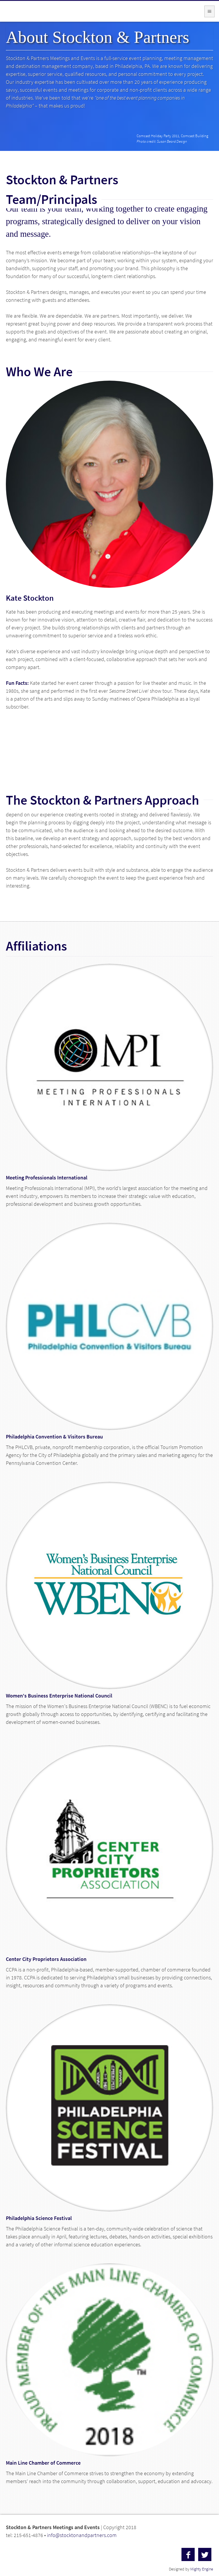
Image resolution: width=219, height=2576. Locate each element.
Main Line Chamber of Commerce (43, 2462)
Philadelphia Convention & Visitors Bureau (54, 1436)
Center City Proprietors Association (46, 1959)
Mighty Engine (201, 2569)
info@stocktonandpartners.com (82, 2535)
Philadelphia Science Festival (39, 2218)
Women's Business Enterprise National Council (59, 1695)
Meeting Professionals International (46, 1177)
